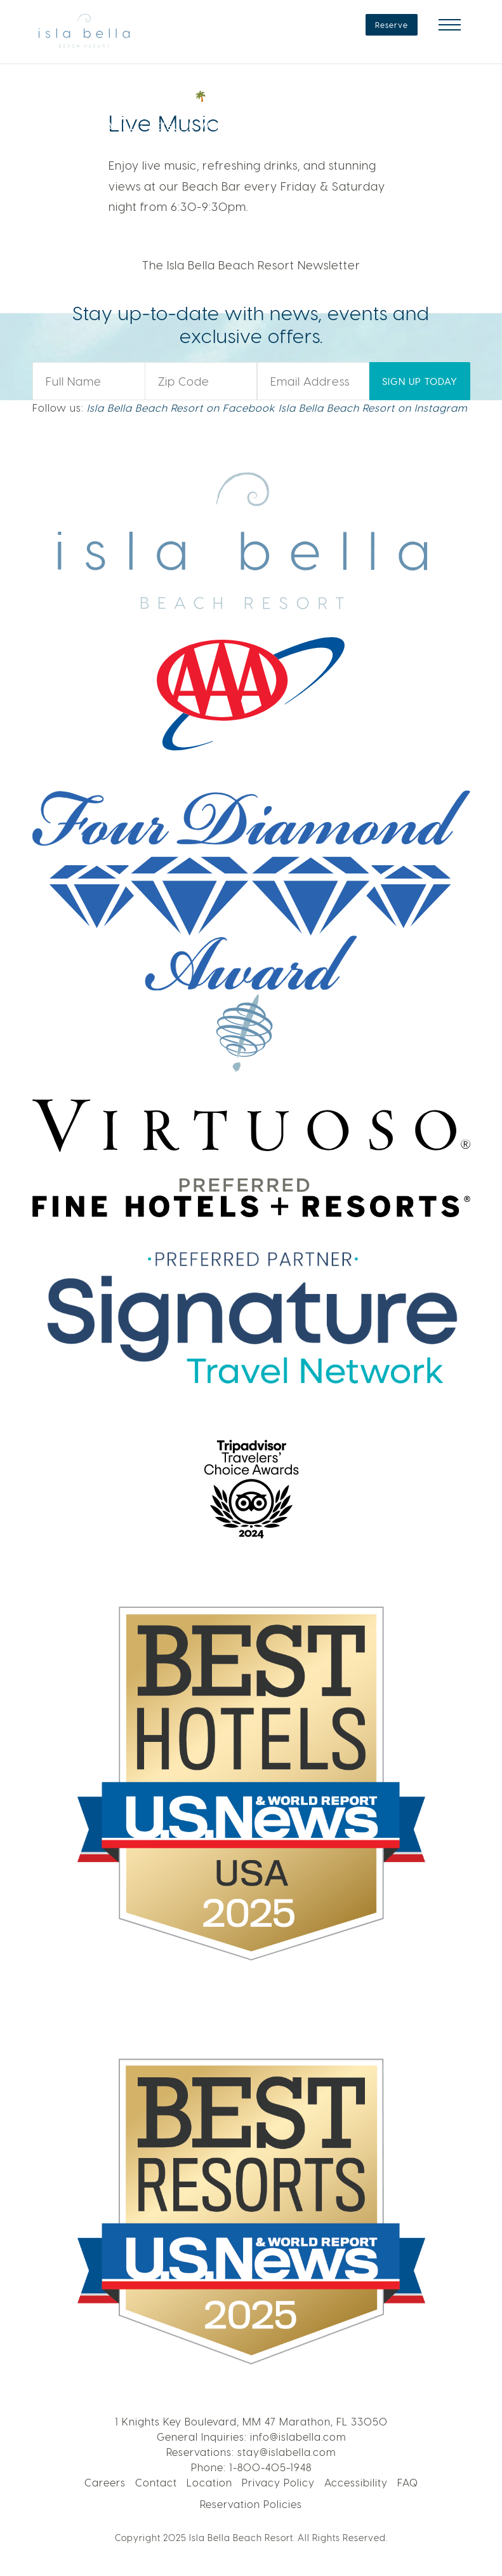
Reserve (391, 24)
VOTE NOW (407, 110)
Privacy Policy (278, 2482)
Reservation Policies (251, 2504)
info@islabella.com (298, 2437)
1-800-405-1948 (270, 2467)
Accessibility (356, 2482)
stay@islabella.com (286, 2452)
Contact (156, 2482)
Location (209, 2482)
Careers (105, 2482)
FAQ (407, 2482)
